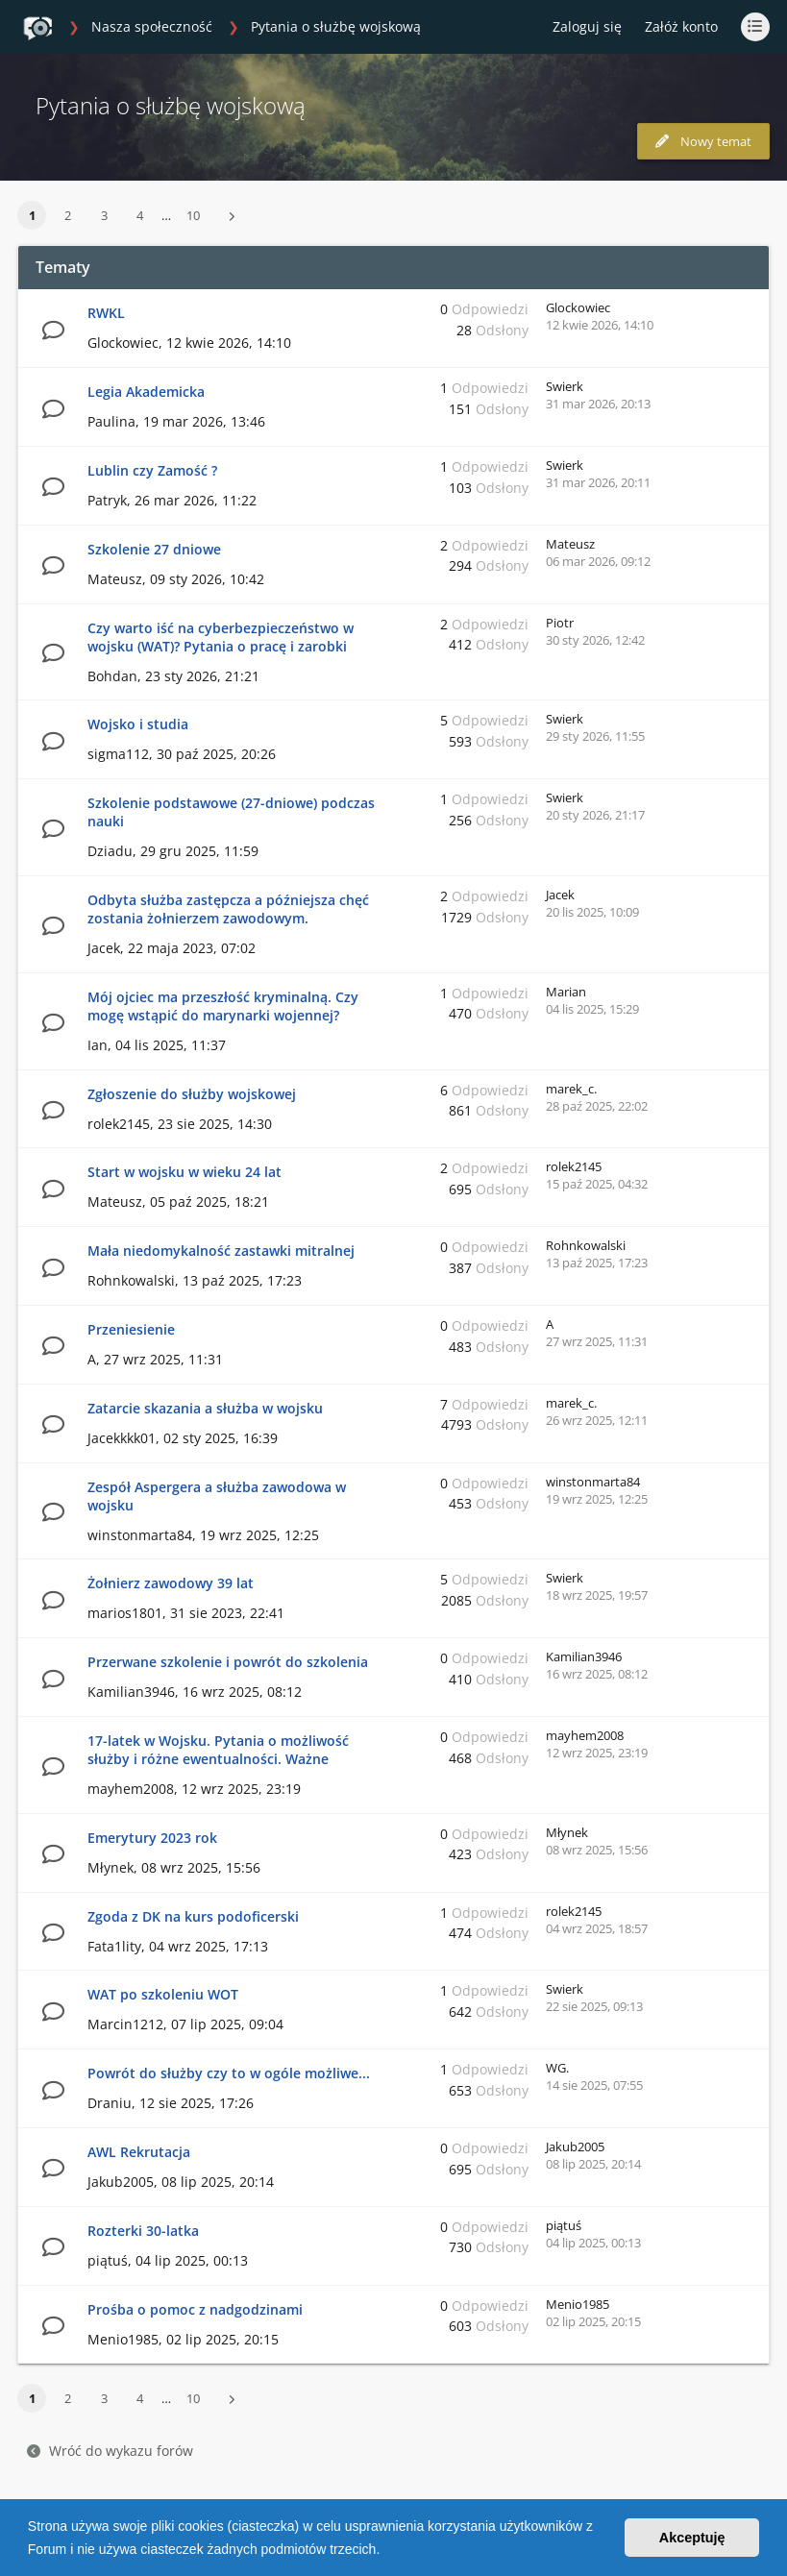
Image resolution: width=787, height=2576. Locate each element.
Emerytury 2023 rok (152, 1837)
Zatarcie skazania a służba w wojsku (205, 1408)
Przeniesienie (131, 1329)
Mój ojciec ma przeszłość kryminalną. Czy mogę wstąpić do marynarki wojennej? (222, 1006)
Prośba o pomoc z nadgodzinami (195, 2309)
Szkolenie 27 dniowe (154, 549)
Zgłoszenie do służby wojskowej (191, 1094)
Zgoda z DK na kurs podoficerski (193, 1916)
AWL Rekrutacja (138, 2152)
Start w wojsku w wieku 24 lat (184, 1172)
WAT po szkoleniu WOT (162, 1994)
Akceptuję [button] (692, 2537)
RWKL (106, 313)
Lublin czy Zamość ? (152, 470)
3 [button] (104, 215)
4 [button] (139, 215)
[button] (386, 2551)
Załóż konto (681, 26)
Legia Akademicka (146, 391)
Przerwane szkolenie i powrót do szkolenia (227, 1662)
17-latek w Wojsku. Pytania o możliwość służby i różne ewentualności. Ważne (218, 1749)
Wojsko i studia (137, 724)
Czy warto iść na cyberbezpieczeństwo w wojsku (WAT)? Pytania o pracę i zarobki (220, 637)
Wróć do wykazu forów (110, 2450)
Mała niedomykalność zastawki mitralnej (221, 1250)
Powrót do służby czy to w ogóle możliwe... (228, 2073)
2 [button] (67, 215)
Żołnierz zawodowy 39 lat (170, 1583)
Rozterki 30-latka (143, 2230)
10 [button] (193, 215)
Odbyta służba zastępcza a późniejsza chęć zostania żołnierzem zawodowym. (228, 909)
